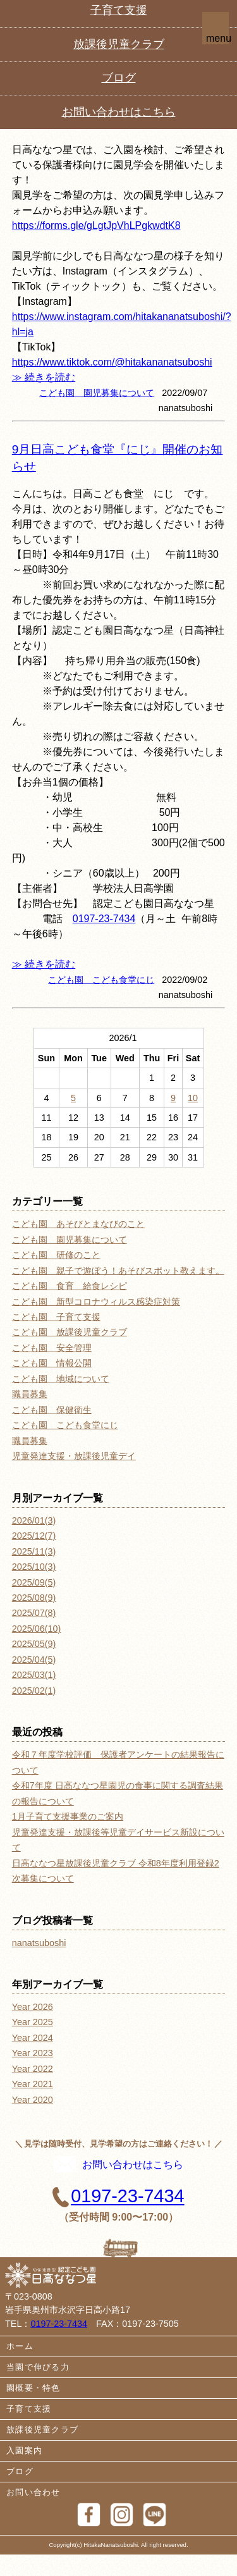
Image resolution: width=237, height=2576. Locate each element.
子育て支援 (28, 2431)
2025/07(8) (34, 1613)
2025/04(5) (34, 1660)
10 (193, 1098)
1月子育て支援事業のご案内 (67, 1816)
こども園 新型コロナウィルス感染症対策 (96, 1302)
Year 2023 (32, 2053)
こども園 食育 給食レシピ (69, 1286)
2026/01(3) (34, 1520)
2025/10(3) (34, 1567)
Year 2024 (32, 2038)
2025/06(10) (36, 1629)
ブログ (19, 2493)
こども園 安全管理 (52, 1348)
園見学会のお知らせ (66, 122)
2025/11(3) (34, 1551)
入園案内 (24, 2472)
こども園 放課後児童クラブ (69, 1332)
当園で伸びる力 (38, 2389)
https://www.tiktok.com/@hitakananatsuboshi (112, 362)
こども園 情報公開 (52, 1363)
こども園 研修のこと (56, 1255)
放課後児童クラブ (42, 2451)
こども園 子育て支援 (56, 1317)
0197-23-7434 (105, 45)
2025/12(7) (34, 1536)
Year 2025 (32, 2022)
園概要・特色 (33, 2410)
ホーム (19, 2368)
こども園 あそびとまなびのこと (78, 1224)
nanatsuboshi (39, 1943)
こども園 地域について (60, 1379)
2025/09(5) (34, 1582)
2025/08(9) (34, 1598)
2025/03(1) (34, 1675)
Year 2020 (32, 2100)
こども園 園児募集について (96, 393)
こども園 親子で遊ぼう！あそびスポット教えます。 (118, 1271)
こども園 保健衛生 (52, 1410)
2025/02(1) (34, 1690)
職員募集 (29, 1394)
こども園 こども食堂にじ (101, 980)
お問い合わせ (33, 2514)
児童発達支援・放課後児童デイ (74, 1456)
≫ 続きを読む (43, 377)
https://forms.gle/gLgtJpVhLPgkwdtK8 (96, 225)
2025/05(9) (34, 1644)
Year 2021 (32, 2084)
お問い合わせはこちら (118, 2177)
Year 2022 (32, 2069)
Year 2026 (32, 2007)
